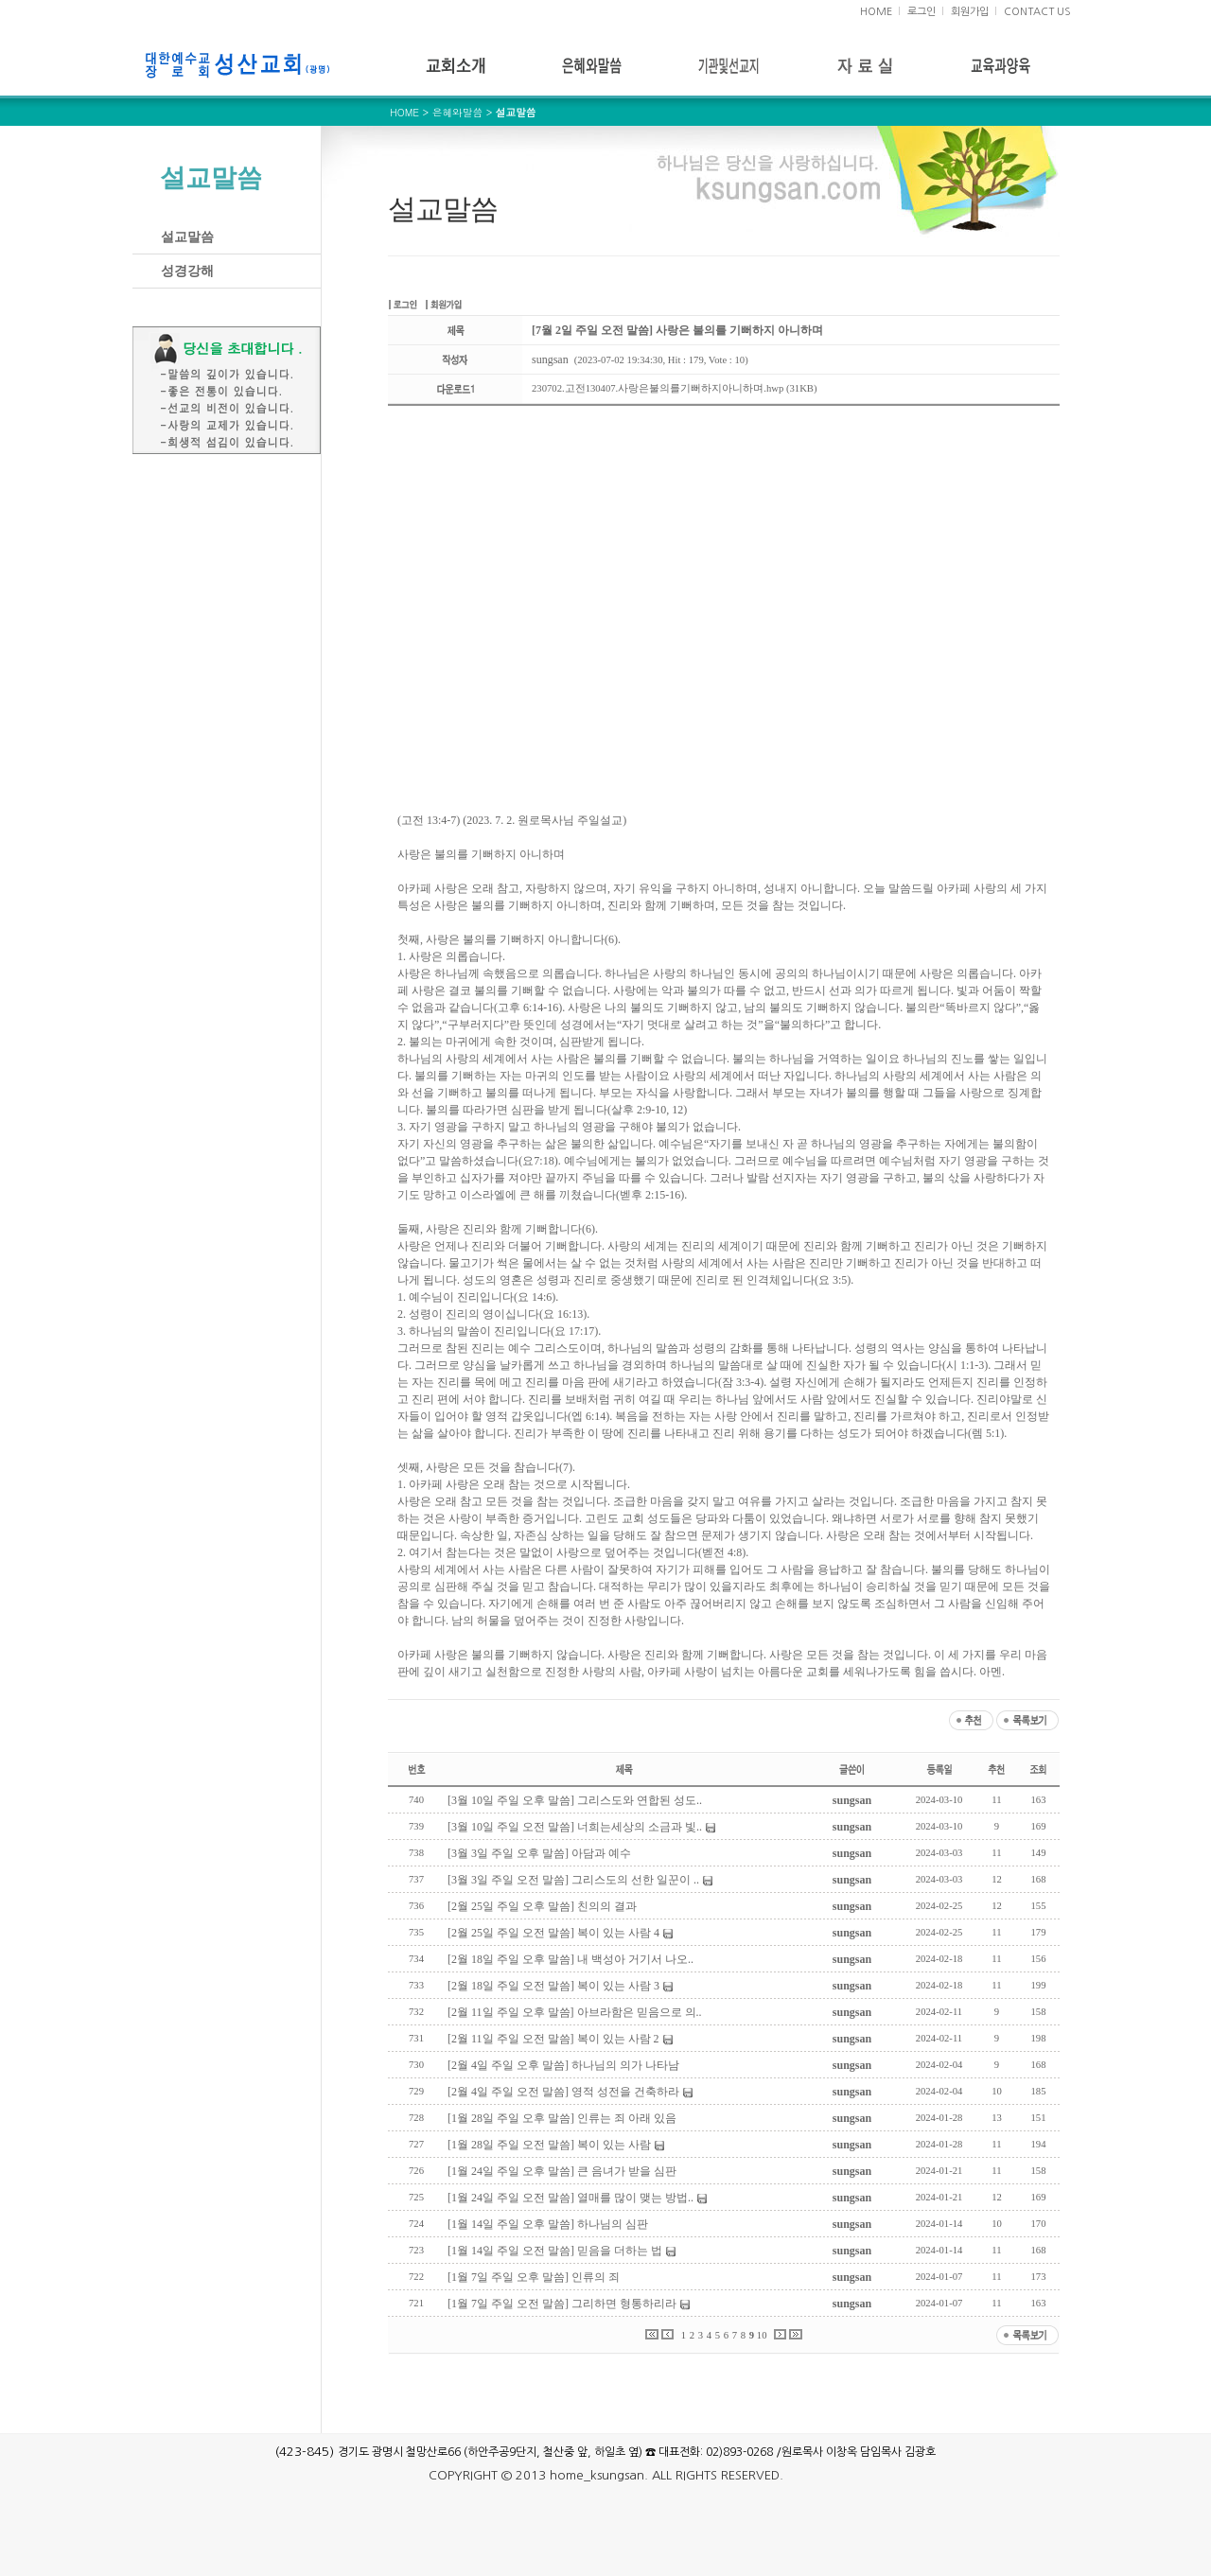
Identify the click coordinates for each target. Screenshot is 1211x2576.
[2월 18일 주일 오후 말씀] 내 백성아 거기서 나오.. (570, 1959)
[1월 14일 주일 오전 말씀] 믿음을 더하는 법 (555, 2250)
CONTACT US (1037, 12)
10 (762, 2335)
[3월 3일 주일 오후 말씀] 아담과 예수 (539, 1853)
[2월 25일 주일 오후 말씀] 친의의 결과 (542, 1906)
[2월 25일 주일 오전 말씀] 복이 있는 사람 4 (553, 1932)
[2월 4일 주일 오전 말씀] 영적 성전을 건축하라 (563, 2091)
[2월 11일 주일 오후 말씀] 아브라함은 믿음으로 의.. (575, 2012)
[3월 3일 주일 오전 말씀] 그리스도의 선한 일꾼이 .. (573, 1879)
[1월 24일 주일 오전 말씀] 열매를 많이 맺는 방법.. (570, 2197)
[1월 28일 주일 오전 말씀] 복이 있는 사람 (549, 2144)
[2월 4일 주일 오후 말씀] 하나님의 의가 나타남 (563, 2065)
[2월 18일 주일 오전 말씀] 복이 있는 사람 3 (553, 1985)
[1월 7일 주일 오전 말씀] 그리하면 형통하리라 (562, 2303)
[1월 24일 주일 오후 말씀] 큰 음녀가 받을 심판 (562, 2171)
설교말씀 (187, 237)
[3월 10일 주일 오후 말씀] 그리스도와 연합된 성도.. (575, 1800)
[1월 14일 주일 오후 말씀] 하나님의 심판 (548, 2224)
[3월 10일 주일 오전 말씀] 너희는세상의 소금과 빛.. (575, 1826)
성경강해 (187, 271)
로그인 (921, 12)
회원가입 (970, 12)
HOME (876, 12)
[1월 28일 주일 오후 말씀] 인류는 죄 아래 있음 (562, 2118)
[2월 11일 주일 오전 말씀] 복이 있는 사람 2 (553, 2038)
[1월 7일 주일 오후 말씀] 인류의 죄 (534, 2277)
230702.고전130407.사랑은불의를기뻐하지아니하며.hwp (657, 388)
